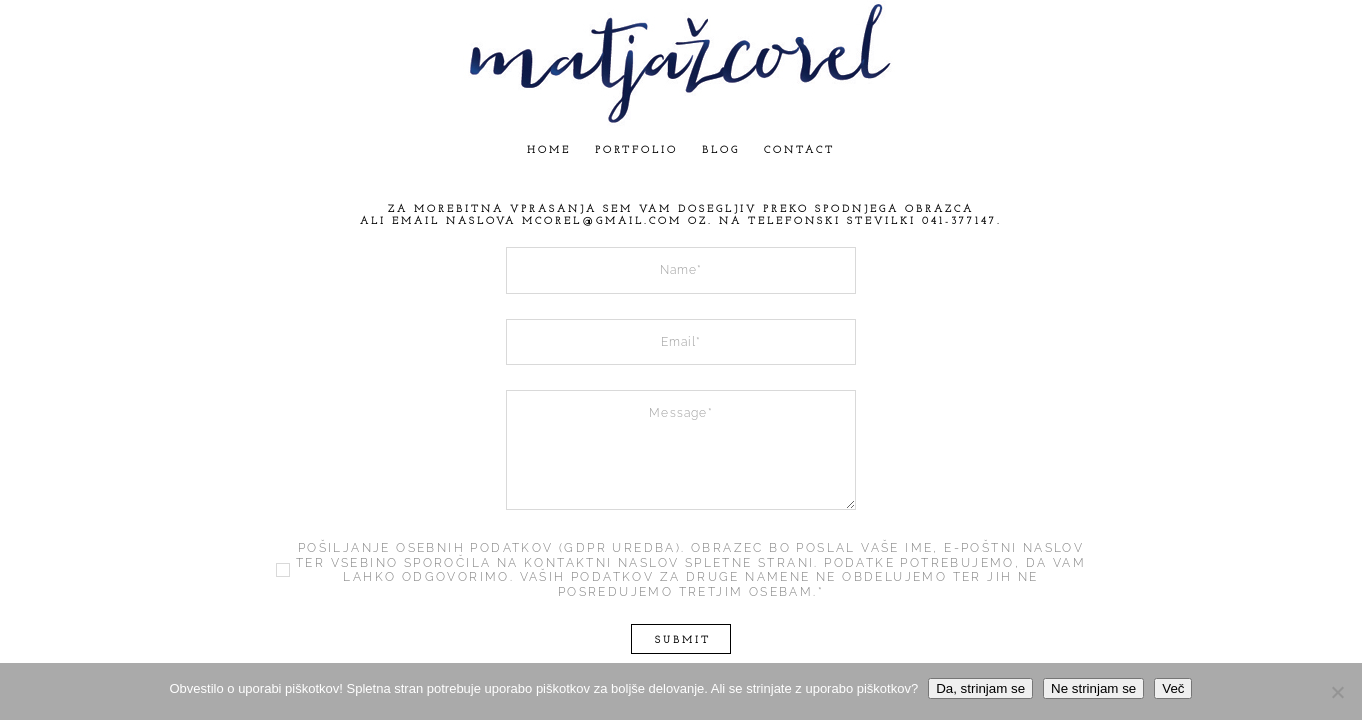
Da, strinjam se (980, 688)
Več (1173, 688)
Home (549, 150)
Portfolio (636, 150)
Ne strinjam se (1093, 688)
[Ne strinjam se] (1337, 692)
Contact (799, 150)
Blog (721, 150)
